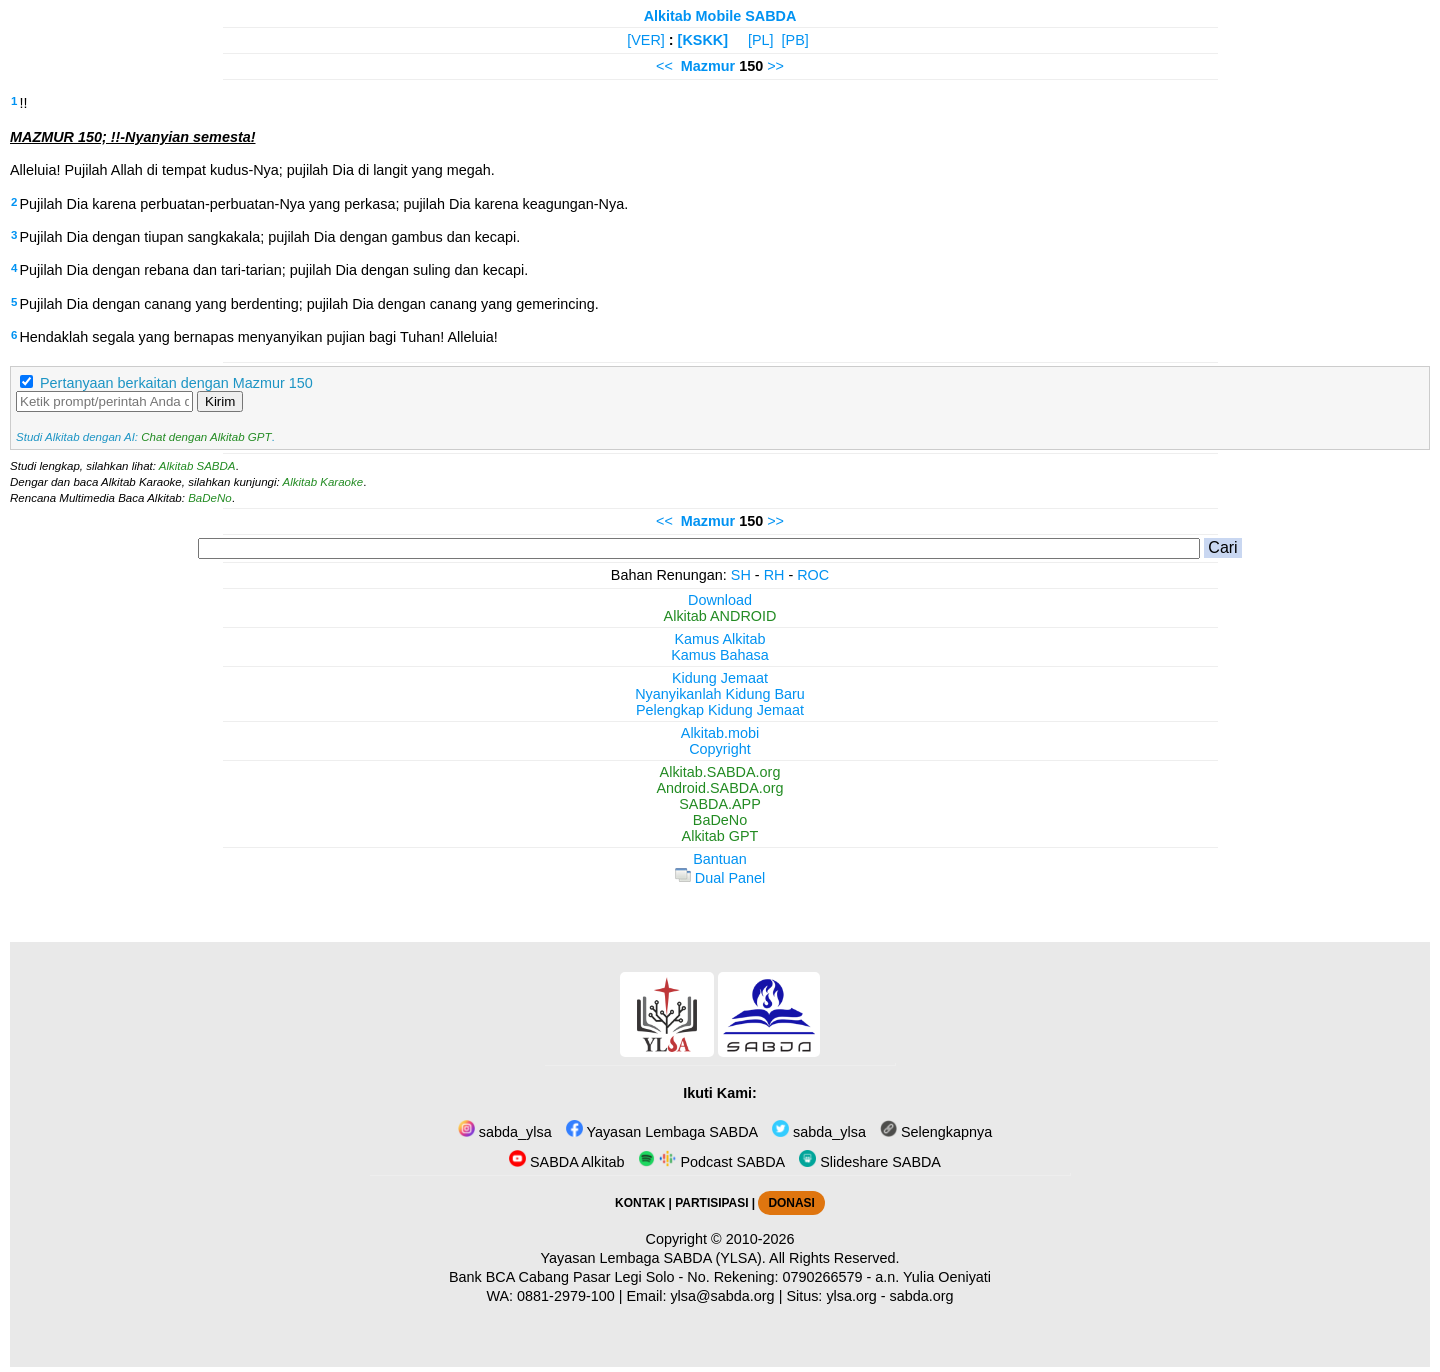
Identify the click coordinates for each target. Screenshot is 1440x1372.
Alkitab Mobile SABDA (720, 16)
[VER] (646, 40)
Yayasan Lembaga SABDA (662, 1132)
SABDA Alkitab (566, 1162)
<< (664, 66)
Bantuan (720, 859)
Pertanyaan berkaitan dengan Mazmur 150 (176, 383)
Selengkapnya (936, 1132)
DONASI (791, 1203)
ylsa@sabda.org (722, 1296)
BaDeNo (210, 498)
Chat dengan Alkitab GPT (206, 437)
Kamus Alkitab (719, 639)
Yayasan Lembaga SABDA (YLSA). (653, 1258)
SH (741, 575)
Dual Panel (720, 878)
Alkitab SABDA (197, 466)
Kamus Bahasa (720, 655)
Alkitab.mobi (720, 733)
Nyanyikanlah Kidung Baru (720, 694)
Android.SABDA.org (719, 788)
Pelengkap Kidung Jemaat (720, 710)
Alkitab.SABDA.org (720, 772)
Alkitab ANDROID (720, 616)
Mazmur (708, 66)
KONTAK (640, 1203)
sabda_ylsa (505, 1132)
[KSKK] (703, 40)
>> (775, 66)
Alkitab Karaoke (323, 482)
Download (720, 600)
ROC (813, 575)
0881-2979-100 (566, 1296)
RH (774, 575)
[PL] (761, 40)
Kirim (220, 401)
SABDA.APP (720, 804)
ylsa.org (851, 1296)
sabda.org (922, 1296)
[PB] (795, 40)
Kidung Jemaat (720, 678)
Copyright (720, 749)
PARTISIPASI (711, 1203)
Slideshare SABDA (870, 1162)
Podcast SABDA (711, 1162)
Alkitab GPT (720, 836)
